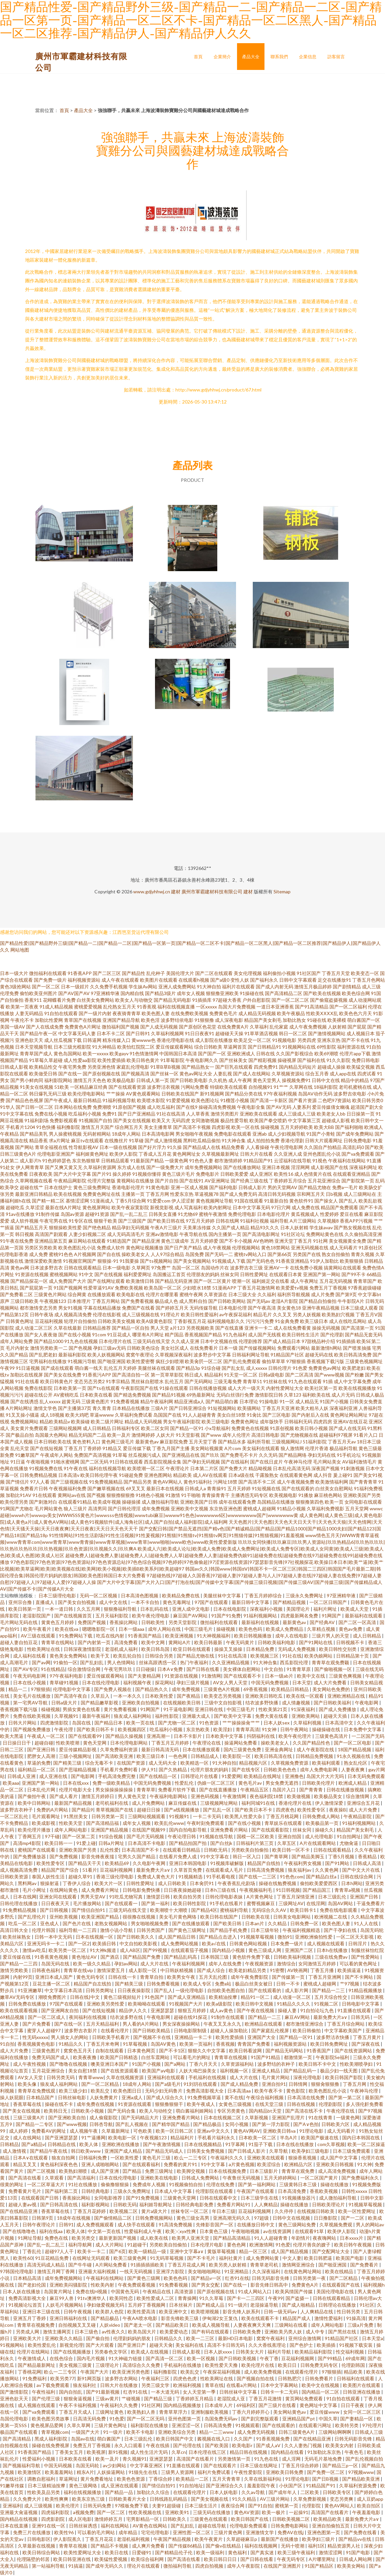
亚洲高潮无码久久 (232, 2218)
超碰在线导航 (212, 2525)
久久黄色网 (327, 1870)
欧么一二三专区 (191, 2157)
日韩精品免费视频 (315, 1756)
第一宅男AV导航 (31, 1702)
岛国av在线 (82, 2438)
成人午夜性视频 (30, 2064)
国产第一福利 (155, 1903)
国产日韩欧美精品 (152, 2030)
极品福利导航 (343, 1448)
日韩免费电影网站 (290, 2525)
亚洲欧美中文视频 (189, 1508)
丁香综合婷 (161, 2479)
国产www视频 (329, 1375)
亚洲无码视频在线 (309, 1247)
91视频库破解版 (227, 1863)
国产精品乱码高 (181, 1957)
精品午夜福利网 (156, 1401)
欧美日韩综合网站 (41, 2552)
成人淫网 (292, 2459)
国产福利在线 (311, 1060)
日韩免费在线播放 (27, 2004)
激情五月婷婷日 (98, 1796)
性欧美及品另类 (44, 2492)
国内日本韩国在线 (361, 2137)
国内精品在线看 (288, 2452)
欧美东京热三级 (89, 2499)
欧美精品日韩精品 (290, 1689)
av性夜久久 (113, 2331)
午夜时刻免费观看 (206, 1823)
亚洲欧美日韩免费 (285, 2472)
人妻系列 (301, 1107)
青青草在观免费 (298, 2171)
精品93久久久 (264, 1227)
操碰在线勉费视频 (278, 1883)
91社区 (367, 2305)
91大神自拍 (209, 986)
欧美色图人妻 (156, 1013)
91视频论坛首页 (25, 2305)
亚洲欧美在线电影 (159, 2178)
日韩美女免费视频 (206, 2151)
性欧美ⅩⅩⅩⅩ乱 (322, 1013)
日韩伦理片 (280, 1368)
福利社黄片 (231, 2258)
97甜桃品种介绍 (318, 1341)
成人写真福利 (188, 1207)
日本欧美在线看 (96, 1395)
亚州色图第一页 (185, 2418)
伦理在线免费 (220, 2184)
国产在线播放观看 (191, 1923)
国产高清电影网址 (261, 1234)
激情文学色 (45, 1408)
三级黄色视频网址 (364, 1361)
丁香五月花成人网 (187, 2265)
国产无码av (258, 1301)
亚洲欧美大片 (27, 2338)
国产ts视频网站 (156, 1261)
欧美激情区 (30, 2472)
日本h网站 (352, 1883)
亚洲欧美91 (177, 2512)
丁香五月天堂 (336, 973)
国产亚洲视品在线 (181, 1455)
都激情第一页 (298, 2057)
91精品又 (112, 1448)
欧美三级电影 (216, 1421)
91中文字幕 (213, 2164)
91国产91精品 (266, 2057)
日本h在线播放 (333, 1950)
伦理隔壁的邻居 (34, 2559)
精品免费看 (233, 1147)
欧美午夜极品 (291, 1013)
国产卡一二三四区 (246, 2298)
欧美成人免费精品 (285, 1629)
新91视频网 (212, 1093)
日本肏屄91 (202, 1883)
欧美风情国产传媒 (294, 2291)
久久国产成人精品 (230, 1227)
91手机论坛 (349, 1455)
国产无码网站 (198, 1381)
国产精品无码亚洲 (173, 1281)
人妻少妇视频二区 (87, 1234)
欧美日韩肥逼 (318, 2258)
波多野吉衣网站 (122, 2378)
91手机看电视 (221, 1876)
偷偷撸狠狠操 (115, 2184)
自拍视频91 (260, 1087)
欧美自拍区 (369, 2505)
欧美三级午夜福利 (297, 2552)
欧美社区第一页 (321, 1388)
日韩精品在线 (62, 2144)
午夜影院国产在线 (139, 1388)
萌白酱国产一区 (363, 1020)
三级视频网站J (287, 1441)
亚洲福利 (12, 2505)
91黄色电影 (158, 1187)
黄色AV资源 (246, 2512)
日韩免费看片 (319, 2378)
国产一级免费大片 (165, 1167)
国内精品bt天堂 (266, 2111)
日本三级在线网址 (259, 2465)
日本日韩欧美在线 (52, 1441)
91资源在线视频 (32, 1274)
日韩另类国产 (151, 1930)
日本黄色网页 (141, 2050)
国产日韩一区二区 (34, 1107)
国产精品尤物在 (314, 1187)
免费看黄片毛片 (25, 2191)
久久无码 (268, 1455)
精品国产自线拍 (264, 1863)
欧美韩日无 (56, 2111)
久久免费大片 (27, 2499)
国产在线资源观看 (120, 2070)
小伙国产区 (291, 2485)
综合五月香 (317, 1073)
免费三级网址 (159, 2171)
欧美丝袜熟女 (17, 1937)
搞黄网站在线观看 (342, 1267)
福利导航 (279, 1221)
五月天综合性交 (331, 1997)
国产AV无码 (278, 1107)
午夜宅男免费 (72, 1067)
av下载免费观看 (53, 2385)
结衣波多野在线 (127, 2017)
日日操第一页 (360, 1114)
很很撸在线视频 (139, 1917)
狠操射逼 (50, 1883)
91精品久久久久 (294, 2004)
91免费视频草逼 (204, 2097)
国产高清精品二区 (283, 993)
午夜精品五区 (255, 1789)
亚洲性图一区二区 (192, 2532)
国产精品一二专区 (35, 2124)
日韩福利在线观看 (356, 2378)
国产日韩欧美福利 (333, 1702)
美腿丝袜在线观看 (156, 1368)
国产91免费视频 (143, 2198)
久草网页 (141, 1267)
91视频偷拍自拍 (186, 2184)
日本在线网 (24, 1896)
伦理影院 (312, 2505)
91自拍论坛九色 (317, 2010)
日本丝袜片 (181, 2305)
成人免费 (38, 1254)
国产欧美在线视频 (322, 993)
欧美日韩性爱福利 (199, 1314)
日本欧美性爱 (159, 1696)
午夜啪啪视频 (245, 2231)
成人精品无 (307, 1401)
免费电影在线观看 (232, 1134)
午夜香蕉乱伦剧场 (237, 1883)
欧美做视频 (299, 1796)
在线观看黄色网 (296, 1475)
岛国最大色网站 (51, 1435)
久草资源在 (215, 1294)
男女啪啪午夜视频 (194, 1134)
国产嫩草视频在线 (106, 1488)
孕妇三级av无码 (109, 1348)
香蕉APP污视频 (356, 1221)
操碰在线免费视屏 (51, 2445)
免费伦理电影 (242, 1214)
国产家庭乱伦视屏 (270, 2030)
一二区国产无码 (368, 1736)
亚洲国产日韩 (364, 1896)
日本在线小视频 (30, 1682)
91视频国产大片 (186, 2004)
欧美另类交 (84, 2238)
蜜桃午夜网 (191, 1294)
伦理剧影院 (331, 2104)
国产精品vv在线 (355, 2539)
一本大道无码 (165, 2392)
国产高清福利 (81, 2178)
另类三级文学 (155, 2385)
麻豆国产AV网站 (191, 1615)
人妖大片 (165, 1435)
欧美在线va (67, 1629)
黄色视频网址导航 (214, 1201)
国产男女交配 (206, 2285)
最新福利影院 (72, 1354)
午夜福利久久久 (227, 2157)
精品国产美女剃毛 (263, 1020)
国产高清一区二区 (165, 2358)
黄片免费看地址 (97, 2479)
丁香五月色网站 (368, 980)
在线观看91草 (310, 2231)
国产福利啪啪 (349, 1127)
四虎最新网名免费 (300, 1615)
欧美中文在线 (311, 1676)
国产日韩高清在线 (59, 2204)
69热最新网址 (200, 1395)
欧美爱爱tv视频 (292, 1288)
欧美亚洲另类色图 (131, 2372)
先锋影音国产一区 (215, 2224)
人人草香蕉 (198, 1114)
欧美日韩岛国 (155, 1649)
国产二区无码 (94, 1461)
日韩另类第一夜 (310, 2278)
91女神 (270, 1729)
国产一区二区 (46, 986)
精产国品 (174, 1334)
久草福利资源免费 (358, 2485)
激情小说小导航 (117, 1930)
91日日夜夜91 (199, 1033)
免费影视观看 (64, 1120)
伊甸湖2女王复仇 (220, 2318)
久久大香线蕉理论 (267, 2345)
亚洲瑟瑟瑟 (163, 2010)
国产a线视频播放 (182, 1809)
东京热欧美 (198, 1729)
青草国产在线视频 (82, 1020)
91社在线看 (27, 1381)
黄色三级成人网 (265, 1950)
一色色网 (178, 1756)
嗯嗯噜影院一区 (99, 1629)
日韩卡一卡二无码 (279, 2392)
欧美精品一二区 (193, 2479)
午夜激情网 (235, 1796)
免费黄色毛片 (223, 1013)
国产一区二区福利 (348, 1006)
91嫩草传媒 (12, 2485)
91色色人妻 (201, 1160)
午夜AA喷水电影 (140, 2318)
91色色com (291, 1876)
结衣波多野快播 (262, 1702)
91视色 (319, 1160)
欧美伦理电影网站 (86, 1093)
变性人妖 (239, 980)
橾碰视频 (50, 1709)
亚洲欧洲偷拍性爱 (314, 1937)
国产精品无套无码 (363, 1334)
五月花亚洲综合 (324, 1180)
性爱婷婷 (329, 1214)
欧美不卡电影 (140, 2432)
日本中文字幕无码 (251, 1207)
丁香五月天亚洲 (278, 1408)
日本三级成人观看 (359, 1308)
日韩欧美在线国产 (180, 1093)
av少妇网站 (115, 2465)
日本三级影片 (264, 2171)
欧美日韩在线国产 (219, 1917)
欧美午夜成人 (201, 2104)
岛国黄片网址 (58, 2291)
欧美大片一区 (109, 1883)
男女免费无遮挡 (282, 1783)
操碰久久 (324, 1830)
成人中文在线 (113, 1602)
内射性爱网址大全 (285, 1388)
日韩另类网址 (100, 1990)
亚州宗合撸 (20, 1602)
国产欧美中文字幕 (233, 1716)
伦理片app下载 (355, 1053)
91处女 (7, 1167)
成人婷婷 (19, 2131)
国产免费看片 (364, 2265)
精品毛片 (262, 1314)
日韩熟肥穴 (290, 2378)
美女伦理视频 (248, 973)
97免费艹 (161, 1267)
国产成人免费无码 (238, 1194)
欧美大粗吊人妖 (312, 1408)
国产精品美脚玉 (308, 1856)
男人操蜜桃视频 (65, 1134)
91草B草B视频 (165, 1067)
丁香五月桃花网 (283, 1816)
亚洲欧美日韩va (280, 2131)
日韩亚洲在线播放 (362, 2392)
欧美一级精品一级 (148, 2251)
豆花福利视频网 (117, 1870)
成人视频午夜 (84, 2131)
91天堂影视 (188, 1435)
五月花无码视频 (335, 1281)
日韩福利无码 (298, 1421)
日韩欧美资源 (14, 1876)
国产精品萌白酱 (222, 1401)
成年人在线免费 (225, 1963)
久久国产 (243, 2438)
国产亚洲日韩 (41, 1749)
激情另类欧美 (14, 1970)
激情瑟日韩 (158, 1896)
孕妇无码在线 (322, 1455)
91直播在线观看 (354, 2010)
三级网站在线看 (291, 2325)
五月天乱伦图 (213, 1977)
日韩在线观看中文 (219, 2198)
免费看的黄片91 (181, 2164)
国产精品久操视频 (124, 1736)
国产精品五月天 (31, 1227)
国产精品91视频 (168, 1395)
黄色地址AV (85, 1957)
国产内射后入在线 (310, 1415)
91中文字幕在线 (16, 1114)
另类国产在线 (307, 1254)
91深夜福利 (303, 1709)
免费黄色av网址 (324, 1368)
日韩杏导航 (101, 2124)
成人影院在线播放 (214, 1040)
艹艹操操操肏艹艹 (241, 1722)
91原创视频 (282, 1428)
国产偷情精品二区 (113, 2218)
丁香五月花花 (99, 2539)
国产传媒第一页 (289, 1977)
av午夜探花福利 (235, 1314)
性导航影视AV (83, 1147)
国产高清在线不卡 (304, 2111)
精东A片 (85, 2472)
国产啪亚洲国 (111, 1361)
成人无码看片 (343, 1247)
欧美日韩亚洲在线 (72, 2559)
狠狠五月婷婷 (192, 2010)
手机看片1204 (20, 1127)
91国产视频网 (68, 1288)
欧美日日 (288, 2365)
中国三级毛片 (199, 1629)
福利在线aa (51, 2231)
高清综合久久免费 (142, 2365)
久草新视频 (257, 2117)
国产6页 (117, 2251)
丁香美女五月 (69, 2452)
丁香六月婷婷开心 (251, 2412)
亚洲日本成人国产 (54, 1977)
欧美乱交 (100, 2091)
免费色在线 (57, 2238)
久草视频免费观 (336, 2224)
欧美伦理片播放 (35, 1830)
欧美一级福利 (210, 2552)
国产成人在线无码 (347, 1428)
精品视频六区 (253, 1763)
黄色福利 (238, 2552)
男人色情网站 (121, 1662)
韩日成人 (193, 1375)
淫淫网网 (300, 1167)
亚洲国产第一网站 (321, 1274)
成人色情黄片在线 (313, 1174)
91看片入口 (366, 1435)
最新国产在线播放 (280, 2539)
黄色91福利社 (197, 1482)
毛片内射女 (17, 1348)
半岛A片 (289, 2137)
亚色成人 (50, 1923)
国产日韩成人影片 (247, 2151)
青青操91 (216, 1488)
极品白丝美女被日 (254, 1983)
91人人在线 (366, 1923)
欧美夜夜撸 (85, 2057)
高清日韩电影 (265, 1435)
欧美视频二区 (124, 2211)
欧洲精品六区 (298, 2164)
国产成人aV (269, 2445)
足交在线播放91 (334, 980)
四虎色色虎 (185, 2378)
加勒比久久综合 (153, 2492)
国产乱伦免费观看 (242, 1361)
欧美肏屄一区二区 (203, 1361)
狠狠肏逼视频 (78, 2398)
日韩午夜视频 (78, 2311)
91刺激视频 (352, 1468)
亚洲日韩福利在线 (69, 2318)
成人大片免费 (363, 1809)
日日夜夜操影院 (134, 1990)
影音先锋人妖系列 (242, 2311)
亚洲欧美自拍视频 (141, 1702)
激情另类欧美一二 (49, 1348)
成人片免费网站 (149, 1803)
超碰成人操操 (331, 1067)
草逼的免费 (39, 1763)
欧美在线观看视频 (19, 2010)
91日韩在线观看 (126, 1461)
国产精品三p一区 (340, 2465)
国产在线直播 (229, 1328)
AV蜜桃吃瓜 (66, 1395)
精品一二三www (217, 2432)
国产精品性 (133, 973)
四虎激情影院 (54, 1722)
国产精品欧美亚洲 (361, 2479)
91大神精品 (104, 1047)
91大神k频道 (103, 1950)
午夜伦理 (64, 1729)
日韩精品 (9, 2144)
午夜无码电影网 (30, 1676)
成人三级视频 (38, 2505)
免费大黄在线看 (272, 1716)
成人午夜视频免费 (295, 1482)
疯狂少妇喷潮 (170, 1361)
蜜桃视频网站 (64, 1274)
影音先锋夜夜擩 (98, 1856)
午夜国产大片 (94, 2372)
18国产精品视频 (355, 1749)
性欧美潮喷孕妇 (357, 2064)
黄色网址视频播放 (144, 1247)
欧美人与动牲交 (156, 2111)
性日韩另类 (349, 2311)
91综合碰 (211, 1368)
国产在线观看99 (85, 1736)
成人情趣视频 (296, 1702)
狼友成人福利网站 (133, 1716)
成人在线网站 (27, 2137)
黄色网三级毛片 (117, 1441)
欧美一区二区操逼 (366, 2144)
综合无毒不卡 (99, 1763)
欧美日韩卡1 (303, 1910)
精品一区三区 (253, 2251)
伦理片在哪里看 (162, 1294)
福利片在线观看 (238, 986)
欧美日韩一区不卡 (291, 1850)
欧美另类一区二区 (68, 1950)
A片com (232, 1448)
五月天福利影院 (112, 1615)
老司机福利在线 (112, 1803)
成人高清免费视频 (337, 2171)
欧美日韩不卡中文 (318, 2064)
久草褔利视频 (307, 1722)
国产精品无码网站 (284, 2050)
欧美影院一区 (237, 1756)
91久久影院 (338, 1060)
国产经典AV (323, 1622)
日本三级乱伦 (332, 1896)
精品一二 (18, 1689)
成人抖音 (322, 1475)
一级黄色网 (176, 1160)
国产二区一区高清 (357, 1622)
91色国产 (155, 1997)
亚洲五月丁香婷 (30, 2318)
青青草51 (252, 1381)
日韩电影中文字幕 (361, 2004)
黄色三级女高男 (193, 2218)
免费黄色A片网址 (83, 1027)
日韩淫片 (358, 1943)
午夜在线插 (158, 2445)
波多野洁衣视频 (163, 1087)
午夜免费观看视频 (137, 2285)
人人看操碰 (257, 1147)
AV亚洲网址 (217, 1180)
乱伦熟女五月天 (119, 1006)
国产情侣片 (17, 1482)
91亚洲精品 (236, 2271)
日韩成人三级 (369, 2432)
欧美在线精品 (339, 2271)
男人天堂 (159, 1328)
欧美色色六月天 (355, 1013)
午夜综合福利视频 (265, 2097)
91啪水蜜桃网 (65, 1461)
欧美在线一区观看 (305, 1696)
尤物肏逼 (349, 1843)
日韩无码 (361, 2017)
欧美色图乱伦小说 (77, 1247)
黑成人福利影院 (51, 2438)
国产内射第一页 (94, 1642)
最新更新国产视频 (118, 2238)
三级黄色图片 (95, 1401)
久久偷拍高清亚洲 (363, 1234)
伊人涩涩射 (183, 1201)
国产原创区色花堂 (197, 1027)
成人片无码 (343, 1395)
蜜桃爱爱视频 (88, 1006)
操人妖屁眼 (11, 2097)
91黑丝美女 (76, 1816)
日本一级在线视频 (118, 1147)
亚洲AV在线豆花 (350, 1421)
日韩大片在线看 (256, 1154)
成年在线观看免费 (237, 1502)
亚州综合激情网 (305, 2338)
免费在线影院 (38, 1388)
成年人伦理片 (236, 1435)
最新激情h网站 (326, 1348)
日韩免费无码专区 (319, 2365)
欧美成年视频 (107, 1502)
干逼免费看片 (371, 1903)
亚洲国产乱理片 (289, 2117)
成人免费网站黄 (263, 2258)
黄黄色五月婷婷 (58, 1622)
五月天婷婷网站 (281, 2178)
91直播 (374, 1160)
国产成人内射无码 (274, 986)
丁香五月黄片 (367, 2037)
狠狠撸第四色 (310, 1502)
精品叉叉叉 (25, 2164)
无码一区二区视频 (99, 1595)
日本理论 (248, 1401)
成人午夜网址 (304, 1281)
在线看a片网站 (242, 2385)
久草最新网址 (116, 2131)
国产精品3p (188, 1368)
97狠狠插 (296, 1361)
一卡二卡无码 (207, 1816)
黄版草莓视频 (221, 2251)
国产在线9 (187, 1107)
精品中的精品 (355, 1080)
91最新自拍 (276, 1201)
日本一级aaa (132, 1629)
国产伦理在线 (187, 2445)
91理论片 (170, 1314)
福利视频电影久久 (226, 1321)
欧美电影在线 (131, 1294)
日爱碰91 (142, 2552)
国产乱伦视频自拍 (364, 2459)
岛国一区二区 (186, 1267)
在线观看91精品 (75, 1502)
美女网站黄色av (290, 2412)
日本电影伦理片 (273, 1214)
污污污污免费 (260, 1321)
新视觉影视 (161, 1207)
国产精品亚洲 (146, 1241)
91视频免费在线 (46, 1468)
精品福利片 (182, 2137)
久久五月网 (89, 1609)
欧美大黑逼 (12, 1736)
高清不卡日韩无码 (226, 2345)
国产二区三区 (107, 973)
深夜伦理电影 (307, 2077)
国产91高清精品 (311, 1006)
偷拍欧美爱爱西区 (319, 1883)
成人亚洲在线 (53, 1776)
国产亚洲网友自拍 (60, 2010)
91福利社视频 (254, 1221)
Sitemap (282, 891)
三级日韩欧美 (24, 1301)
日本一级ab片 (279, 1676)
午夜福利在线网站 (347, 1160)
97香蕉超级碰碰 (364, 1288)
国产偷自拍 (98, 2338)
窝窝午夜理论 (140, 1354)
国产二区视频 (41, 2171)
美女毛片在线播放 (32, 1696)
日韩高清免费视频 (266, 1870)
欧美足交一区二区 (252, 1040)
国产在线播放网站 (242, 1167)
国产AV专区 (25, 1669)
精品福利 (213, 1375)
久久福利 (266, 1294)
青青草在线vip (79, 1970)
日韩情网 (298, 2084)
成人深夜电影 (229, 1020)
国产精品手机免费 (229, 1930)
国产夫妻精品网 (145, 1676)
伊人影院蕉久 (67, 2539)
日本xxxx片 (352, 2238)
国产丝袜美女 (233, 1060)
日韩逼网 (92, 1040)
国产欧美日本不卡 (254, 1809)
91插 (328, 1381)
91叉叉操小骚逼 (22, 1415)
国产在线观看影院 (270, 1830)
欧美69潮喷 (326, 1053)
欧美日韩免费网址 (329, 2044)
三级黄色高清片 (332, 1736)
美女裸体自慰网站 (242, 1669)
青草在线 (214, 2385)
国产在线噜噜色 (19, 2231)
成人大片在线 (154, 1963)
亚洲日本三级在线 (41, 2311)
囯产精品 (132, 2171)
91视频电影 (284, 1040)
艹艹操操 (115, 1093)
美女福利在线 (190, 2345)
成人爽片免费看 (149, 2546)
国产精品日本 (109, 1722)
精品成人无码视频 (143, 1421)
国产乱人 (348, 1201)
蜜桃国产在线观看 (37, 1850)
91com (99, 1334)
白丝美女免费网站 (95, 1000)
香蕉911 (33, 1000)
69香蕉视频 (255, 1689)
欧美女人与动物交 (134, 1000)
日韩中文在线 (326, 1080)
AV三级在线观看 (38, 1635)
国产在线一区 (68, 2024)
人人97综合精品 (167, 1254)
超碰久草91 (80, 1876)
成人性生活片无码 (149, 2452)
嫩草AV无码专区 (17, 1997)
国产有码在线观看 (210, 2331)
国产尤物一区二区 (177, 1722)
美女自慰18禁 (83, 2070)
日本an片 (255, 1923)
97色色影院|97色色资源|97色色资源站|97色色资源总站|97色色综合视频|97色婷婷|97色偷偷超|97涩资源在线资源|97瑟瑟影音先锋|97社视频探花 (161, 1562)
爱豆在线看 (351, 1214)
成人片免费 (322, 1294)
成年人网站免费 (16, 1341)
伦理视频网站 (246, 1247)
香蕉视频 (225, 2044)
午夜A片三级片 (166, 1227)
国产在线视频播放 (72, 2352)
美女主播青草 (158, 1127)
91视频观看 (247, 2425)
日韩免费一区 (304, 1923)
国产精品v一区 (206, 2278)
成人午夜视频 (217, 1247)
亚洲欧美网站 (306, 1716)
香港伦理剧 (292, 1140)
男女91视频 (70, 1308)
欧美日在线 (117, 2552)
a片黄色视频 (241, 2164)
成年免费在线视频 (96, 2104)
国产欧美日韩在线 (166, 1221)
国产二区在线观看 (214, 973)
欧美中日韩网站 (35, 1803)
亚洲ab (259, 1134)
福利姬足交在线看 (270, 1281)
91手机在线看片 (227, 1903)
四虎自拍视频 (209, 2566)
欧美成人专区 (197, 1983)
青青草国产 (365, 1281)
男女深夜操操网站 (181, 2024)
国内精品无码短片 (297, 1067)
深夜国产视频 (325, 1468)
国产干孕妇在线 (341, 1930)
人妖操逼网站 (111, 2472)
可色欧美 (143, 2131)
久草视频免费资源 (290, 1763)
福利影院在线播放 (150, 2425)
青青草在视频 (73, 2546)
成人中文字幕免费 (352, 1381)
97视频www (361, 2472)
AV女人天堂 (31, 2077)
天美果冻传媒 (197, 1227)
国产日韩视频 (54, 1910)
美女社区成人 (175, 1348)
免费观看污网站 (293, 1348)
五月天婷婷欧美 (296, 1127)
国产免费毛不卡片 (239, 1455)
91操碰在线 (252, 993)
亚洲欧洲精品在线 (346, 1696)
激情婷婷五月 (109, 2519)
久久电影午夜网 (149, 1863)
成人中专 (315, 2331)
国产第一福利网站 (257, 2184)
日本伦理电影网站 (129, 1743)
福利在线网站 (115, 2525)
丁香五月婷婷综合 (263, 1595)
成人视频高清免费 (73, 1314)
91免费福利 (35, 2378)
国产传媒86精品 (185, 2546)
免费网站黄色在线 (324, 1234)
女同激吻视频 (205, 1120)
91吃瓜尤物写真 (126, 1896)
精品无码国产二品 (87, 1435)
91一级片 (237, 2305)
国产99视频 (155, 1950)
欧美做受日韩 (43, 1073)
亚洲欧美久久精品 (64, 2338)
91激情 (172, 1495)
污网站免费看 (195, 1087)
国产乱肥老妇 (43, 1354)
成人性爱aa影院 (80, 1060)
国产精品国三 (317, 1890)
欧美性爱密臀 (141, 1361)
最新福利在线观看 (364, 1615)
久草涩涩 (34, 1207)
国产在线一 (70, 1073)
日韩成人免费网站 (200, 2178)
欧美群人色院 (110, 2311)
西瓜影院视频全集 (162, 1461)
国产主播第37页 (74, 1408)
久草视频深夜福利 (173, 1354)
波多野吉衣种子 (17, 1809)
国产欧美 (374, 1147)
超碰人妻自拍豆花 (19, 1642)
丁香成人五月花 (155, 1154)
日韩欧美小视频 (88, 2111)
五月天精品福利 (103, 2024)
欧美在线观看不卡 (260, 2318)
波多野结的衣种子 (276, 2064)
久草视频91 (66, 1716)
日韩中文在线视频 (292, 2218)
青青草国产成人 (36, 1053)
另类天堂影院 (183, 1622)
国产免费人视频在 (113, 1689)
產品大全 (250, 56)
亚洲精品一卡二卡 (193, 2037)
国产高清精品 (17, 2438)
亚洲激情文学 (260, 2532)
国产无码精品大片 (140, 2117)
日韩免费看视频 (163, 1983)
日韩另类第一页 (108, 1816)
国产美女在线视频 (132, 1120)
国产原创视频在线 (101, 1073)
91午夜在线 (76, 1468)
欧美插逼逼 (349, 1970)
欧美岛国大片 (142, 2331)
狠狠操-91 (108, 1261)
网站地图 (19, 950)
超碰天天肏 (161, 2345)
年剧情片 (300, 2238)
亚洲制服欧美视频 (210, 2412)
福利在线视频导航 (107, 1468)
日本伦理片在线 (115, 1341)
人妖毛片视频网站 (65, 2305)
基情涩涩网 (77, 1201)
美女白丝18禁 (231, 1415)
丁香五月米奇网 (103, 2044)
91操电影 (269, 1401)
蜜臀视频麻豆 (261, 1903)
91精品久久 (71, 2044)
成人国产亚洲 (105, 2171)
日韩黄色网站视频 (248, 1943)
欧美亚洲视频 (179, 1635)
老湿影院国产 (37, 1615)
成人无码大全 (163, 1763)
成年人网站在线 (165, 1629)
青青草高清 (247, 1729)
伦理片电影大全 (76, 1789)
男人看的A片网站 (141, 2024)
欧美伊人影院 (123, 1154)
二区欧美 (310, 2492)
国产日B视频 (325, 2479)
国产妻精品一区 (357, 2418)
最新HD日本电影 (236, 2338)
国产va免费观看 (357, 1154)
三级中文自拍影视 (223, 1702)
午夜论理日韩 (182, 1836)
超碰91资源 (97, 1214)
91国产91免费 (226, 1615)
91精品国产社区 (287, 1354)
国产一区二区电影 (353, 1743)
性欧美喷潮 (68, 1743)
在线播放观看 (101, 1294)
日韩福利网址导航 (251, 1354)
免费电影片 (207, 1174)
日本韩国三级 (215, 1957)
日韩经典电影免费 (195, 2204)
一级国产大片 (85, 2432)
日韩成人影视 (14, 1067)
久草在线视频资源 (125, 2077)
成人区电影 (80, 2519)
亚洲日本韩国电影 (188, 1863)
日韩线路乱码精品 (169, 2499)
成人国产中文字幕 (339, 2157)
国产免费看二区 (16, 1294)
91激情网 (211, 1676)
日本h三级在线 (221, 1890)
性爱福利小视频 (39, 2459)
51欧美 (61, 1087)
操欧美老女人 (136, 1254)
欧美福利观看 (326, 1763)
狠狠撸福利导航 (121, 1609)
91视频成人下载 (228, 1261)
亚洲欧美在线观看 (258, 1114)
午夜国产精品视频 (172, 2539)
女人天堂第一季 (200, 2392)
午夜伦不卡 (22, 1020)
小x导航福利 (217, 1428)
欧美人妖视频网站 (106, 1354)
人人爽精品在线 (317, 2311)
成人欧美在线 (154, 2238)
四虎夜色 (285, 1809)
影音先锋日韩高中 (269, 2285)
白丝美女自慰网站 (334, 1488)
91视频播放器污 (299, 2198)
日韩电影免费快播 (142, 1890)
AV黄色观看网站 (143, 1093)
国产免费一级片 (50, 980)
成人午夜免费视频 (308, 1027)
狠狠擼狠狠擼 (120, 1495)
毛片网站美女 (327, 1461)
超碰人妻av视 (22, 2204)
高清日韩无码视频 (277, 1194)
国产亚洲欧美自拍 (67, 2117)
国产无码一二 (219, 1254)
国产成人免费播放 (338, 1709)
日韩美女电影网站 (292, 1917)
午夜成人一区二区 (46, 1736)
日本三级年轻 (265, 1930)
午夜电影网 (367, 1702)
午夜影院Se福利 (333, 2057)
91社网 (320, 1241)
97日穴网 (281, 1207)
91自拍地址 (191, 2485)
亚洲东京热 (328, 1040)
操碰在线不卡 (59, 2104)
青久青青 (101, 1408)
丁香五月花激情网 (256, 1288)
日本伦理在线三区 (207, 2452)
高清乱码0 (353, 1147)
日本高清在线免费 (306, 2097)
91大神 (364, 2164)
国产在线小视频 (74, 1334)
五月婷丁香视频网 (147, 2305)
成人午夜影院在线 (316, 1749)
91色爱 (300, 1368)
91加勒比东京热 (324, 2452)
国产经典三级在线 (249, 1180)
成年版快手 (271, 1421)
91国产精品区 (319, 2566)
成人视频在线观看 (326, 1943)
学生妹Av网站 (143, 986)
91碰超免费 (131, 1475)
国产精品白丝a (321, 1876)
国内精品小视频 (229, 1950)
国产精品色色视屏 (24, 1100)
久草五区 (287, 1843)
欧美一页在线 (140, 1722)
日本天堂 (301, 1682)
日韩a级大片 (64, 1702)
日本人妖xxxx (218, 2352)
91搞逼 (75, 2566)
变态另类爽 (342, 2499)
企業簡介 (222, 56)
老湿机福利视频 (134, 2539)
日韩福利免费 (93, 2157)
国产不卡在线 (355, 1040)
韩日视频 (24, 1234)
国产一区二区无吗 (146, 2418)
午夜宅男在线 (54, 1221)
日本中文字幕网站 (279, 2385)
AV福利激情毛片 (359, 1461)
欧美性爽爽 (57, 2499)
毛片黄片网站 (276, 2077)
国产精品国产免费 (142, 1957)
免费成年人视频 (149, 2184)
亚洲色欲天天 (29, 1040)
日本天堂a (372, 2338)
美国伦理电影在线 (335, 2291)
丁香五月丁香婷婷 (82, 1448)
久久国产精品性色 (312, 1743)
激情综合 (286, 1963)
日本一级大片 (14, 973)
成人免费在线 (306, 1207)
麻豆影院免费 (174, 1441)
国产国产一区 (212, 1053)
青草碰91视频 (64, 1682)
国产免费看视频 (137, 1301)
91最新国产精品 (147, 1160)
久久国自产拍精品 (322, 1147)
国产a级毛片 (168, 2084)
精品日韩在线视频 (249, 2452)
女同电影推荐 (108, 2198)
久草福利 (259, 1027)
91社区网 (151, 2405)
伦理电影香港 (14, 1254)
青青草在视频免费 (36, 2325)
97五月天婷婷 (200, 1221)
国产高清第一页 (357, 1328)
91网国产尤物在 (16, 1508)
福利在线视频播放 (83, 2492)
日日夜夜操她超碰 (183, 1890)
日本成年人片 (219, 2405)
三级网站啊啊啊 (335, 2432)
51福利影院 (315, 1441)
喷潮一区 (241, 1281)
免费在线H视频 (92, 2291)
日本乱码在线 (154, 1609)
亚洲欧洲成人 (241, 1053)
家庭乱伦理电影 (133, 1067)
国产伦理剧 (332, 1334)
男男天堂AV (93, 1896)
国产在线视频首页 (73, 1615)
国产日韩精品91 (264, 1047)
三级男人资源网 (178, 2472)
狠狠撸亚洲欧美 (222, 993)
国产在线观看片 (220, 2465)
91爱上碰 (86, 1843)
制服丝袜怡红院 (367, 1950)
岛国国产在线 (167, 1415)
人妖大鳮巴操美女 (198, 2070)
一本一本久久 (127, 1696)
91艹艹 (281, 1087)
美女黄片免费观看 (29, 1428)
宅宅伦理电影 (155, 2532)
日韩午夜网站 (294, 1729)
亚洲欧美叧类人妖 (283, 2331)
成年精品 (128, 2532)
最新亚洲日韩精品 (34, 1194)
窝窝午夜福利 (271, 2338)
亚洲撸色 (294, 1776)
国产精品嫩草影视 (100, 1702)
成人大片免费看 (331, 1682)
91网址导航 (30, 2238)
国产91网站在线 (316, 1642)
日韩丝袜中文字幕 (238, 2392)
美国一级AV (12, 1027)
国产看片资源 (303, 1100)
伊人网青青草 (30, 1167)
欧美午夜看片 (37, 1629)
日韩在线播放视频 (208, 1388)
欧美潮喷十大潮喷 (169, 1910)
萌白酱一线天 (89, 1368)
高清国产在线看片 (195, 2459)
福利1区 (316, 2546)
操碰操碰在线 (326, 1729)
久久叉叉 (282, 1314)
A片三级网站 (303, 1221)
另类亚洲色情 (101, 1067)
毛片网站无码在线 (19, 1622)
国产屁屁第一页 (36, 1288)
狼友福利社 (85, 2385)
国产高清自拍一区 (131, 1375)
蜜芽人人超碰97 (44, 2030)
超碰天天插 (335, 1716)
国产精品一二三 (329, 1990)
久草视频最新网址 (220, 1154)
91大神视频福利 (214, 1635)
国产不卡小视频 (235, 1241)
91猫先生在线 (143, 2472)
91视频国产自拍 (95, 1120)
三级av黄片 (107, 2398)
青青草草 (146, 1789)
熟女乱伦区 (356, 1763)
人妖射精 (337, 1027)
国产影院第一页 (357, 1180)
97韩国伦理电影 (17, 2271)
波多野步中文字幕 (212, 1354)
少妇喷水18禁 (196, 1288)
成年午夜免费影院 (250, 1977)
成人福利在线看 (30, 1656)
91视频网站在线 (299, 1047)
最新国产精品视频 (73, 1803)
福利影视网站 (95, 2204)
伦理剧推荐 (250, 1341)
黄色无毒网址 (177, 1602)
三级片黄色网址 (111, 2425)
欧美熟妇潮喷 (73, 2171)
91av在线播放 (20, 1214)
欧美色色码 (251, 1629)
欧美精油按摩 (223, 1997)
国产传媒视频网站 (257, 1348)
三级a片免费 (361, 2325)
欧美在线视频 (68, 1194)
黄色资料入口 (86, 1441)
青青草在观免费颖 (331, 1662)
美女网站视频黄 (206, 1448)
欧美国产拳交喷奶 (268, 1120)
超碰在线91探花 (191, 2017)
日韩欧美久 (175, 2519)
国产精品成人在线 (201, 1147)
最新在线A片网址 (63, 1207)
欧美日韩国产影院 (344, 2077)
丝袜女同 (229, 1274)
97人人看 (40, 1482)
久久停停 (284, 2211)
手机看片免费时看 (119, 1769)
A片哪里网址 (322, 2559)
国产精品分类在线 (243, 1093)
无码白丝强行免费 (235, 1395)
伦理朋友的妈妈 (202, 1274)
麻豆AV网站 (298, 2017)
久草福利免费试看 (133, 1415)
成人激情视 (15, 2151)
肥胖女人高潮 (41, 1756)
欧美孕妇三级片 (319, 2539)
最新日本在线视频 (165, 1488)
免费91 (109, 1114)
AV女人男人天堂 (230, 1682)
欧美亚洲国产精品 (100, 1917)
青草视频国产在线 (115, 1809)
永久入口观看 (128, 2445)
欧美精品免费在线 (181, 1595)
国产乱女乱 (233, 1368)
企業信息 (307, 56)
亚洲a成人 (133, 2097)
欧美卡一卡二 (91, 2251)
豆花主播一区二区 (51, 1983)
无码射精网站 (97, 1134)
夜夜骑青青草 (126, 1013)
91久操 (174, 1147)
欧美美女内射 (340, 2445)
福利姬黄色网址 (92, 1154)
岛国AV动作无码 (315, 1093)
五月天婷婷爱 (204, 1241)
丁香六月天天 (203, 2064)
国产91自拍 (260, 2505)
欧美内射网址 (218, 1207)
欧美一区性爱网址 (357, 2211)
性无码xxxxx (35, 2037)
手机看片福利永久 (217, 2137)
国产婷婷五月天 (172, 1308)
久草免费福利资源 (119, 1749)
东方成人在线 (131, 1167)
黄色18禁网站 (275, 1247)
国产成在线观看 (57, 1368)
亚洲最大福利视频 (97, 2271)
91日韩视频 (288, 1890)
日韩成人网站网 (356, 2559)
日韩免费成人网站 (321, 1816)
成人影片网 (297, 1990)
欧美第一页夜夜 (22, 1006)
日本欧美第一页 (70, 1388)
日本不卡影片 (188, 1736)
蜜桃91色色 (61, 1254)
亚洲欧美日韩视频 (335, 2164)
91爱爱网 (231, 1776)
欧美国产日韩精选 (119, 2057)
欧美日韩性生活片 (300, 1334)
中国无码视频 (58, 2465)
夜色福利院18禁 (267, 1796)
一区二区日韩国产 (328, 1602)
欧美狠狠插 (351, 1261)
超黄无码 (71, 1401)
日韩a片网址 (111, 1843)
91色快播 (46, 1127)
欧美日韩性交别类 (338, 1649)
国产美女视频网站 (192, 1261)
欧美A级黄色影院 (154, 1321)
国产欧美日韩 (227, 1923)
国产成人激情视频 (163, 1140)
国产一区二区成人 (47, 2017)
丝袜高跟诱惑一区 (158, 1662)
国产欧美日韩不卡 (96, 1729)
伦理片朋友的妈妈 (209, 1769)
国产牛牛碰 (80, 2265)
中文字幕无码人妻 (77, 1033)
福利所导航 (259, 1441)
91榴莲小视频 (234, 1100)
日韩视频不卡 (350, 1642)
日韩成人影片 (252, 1187)
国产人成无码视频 (159, 1027)
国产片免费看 (37, 2024)
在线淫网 (315, 1903)
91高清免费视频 (176, 2224)
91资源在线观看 (135, 2104)
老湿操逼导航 (264, 2305)
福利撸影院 (68, 1127)
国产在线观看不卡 (243, 1676)
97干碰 (52, 1836)
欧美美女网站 (351, 2566)
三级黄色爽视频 (346, 1676)
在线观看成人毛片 (225, 1870)
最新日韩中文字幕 (251, 1602)
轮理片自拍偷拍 (80, 1321)
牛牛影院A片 (350, 1301)
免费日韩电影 (366, 1060)
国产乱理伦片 (32, 1917)
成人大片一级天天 (246, 1388)
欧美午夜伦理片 (295, 1736)
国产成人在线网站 (252, 1073)
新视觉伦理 (71, 2345)
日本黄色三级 (214, 2231)
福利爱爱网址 (138, 1274)
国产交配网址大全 (331, 2251)
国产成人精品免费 (240, 2084)
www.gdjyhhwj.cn (151, 891)
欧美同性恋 (121, 2298)
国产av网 (41, 1662)
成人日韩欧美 (172, 1883)
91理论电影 (311, 2131)
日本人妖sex (277, 1722)
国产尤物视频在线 (299, 1435)
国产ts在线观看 (103, 1388)
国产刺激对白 (43, 1502)
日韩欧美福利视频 (293, 1957)
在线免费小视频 (306, 1267)
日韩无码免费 (97, 2505)
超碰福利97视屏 (336, 1435)
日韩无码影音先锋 (271, 2278)
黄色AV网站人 (167, 1482)
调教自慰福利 (41, 2479)
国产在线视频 (108, 1274)
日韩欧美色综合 (143, 1348)
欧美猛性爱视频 (111, 2559)
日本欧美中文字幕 (225, 1736)
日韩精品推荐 (97, 1328)
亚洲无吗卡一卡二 (46, 1943)
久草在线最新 (68, 1328)
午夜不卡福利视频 (78, 2405)
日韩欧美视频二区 (291, 2519)
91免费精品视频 (20, 1910)
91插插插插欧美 (148, 2265)
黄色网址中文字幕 (319, 2405)
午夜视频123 (53, 1301)
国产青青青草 (363, 1482)
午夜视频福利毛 (256, 1890)
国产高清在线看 (25, 2178)
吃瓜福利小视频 (84, 1114)
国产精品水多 (232, 1441)
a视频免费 (83, 2512)
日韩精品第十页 (353, 1656)
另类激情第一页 (234, 2459)
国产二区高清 (299, 1375)
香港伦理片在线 (295, 1803)
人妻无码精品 (29, 1013)
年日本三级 (223, 2211)
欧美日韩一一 (59, 1843)
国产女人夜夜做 (40, 1334)
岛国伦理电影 (14, 2418)
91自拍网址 (349, 1836)
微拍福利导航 (177, 2566)
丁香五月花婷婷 (90, 2211)
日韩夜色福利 (46, 1970)
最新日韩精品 (87, 1100)
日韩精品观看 (115, 1160)
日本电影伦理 (233, 1308)
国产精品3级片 (160, 993)
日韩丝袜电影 (72, 2097)
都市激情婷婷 (228, 1160)
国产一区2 (79, 1943)
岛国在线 (82, 1722)
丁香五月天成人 (76, 2412)
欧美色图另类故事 (51, 2418)
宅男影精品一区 (143, 2519)
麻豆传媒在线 (183, 1803)
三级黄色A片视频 (222, 1689)
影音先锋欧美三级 (180, 2318)
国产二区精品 (344, 2278)
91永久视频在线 (354, 1756)
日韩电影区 (39, 2539)
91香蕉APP (80, 973)
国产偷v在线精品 (224, 2546)
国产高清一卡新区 (269, 1100)
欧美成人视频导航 (211, 2325)
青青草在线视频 (231, 2057)
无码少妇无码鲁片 (164, 2091)
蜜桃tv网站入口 (250, 1254)
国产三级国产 (132, 1221)
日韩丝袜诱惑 (83, 2525)
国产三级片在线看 (277, 2405)
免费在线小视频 (50, 1114)
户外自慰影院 (256, 1000)
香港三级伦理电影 (115, 1876)
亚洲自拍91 (274, 2084)
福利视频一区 (234, 2070)
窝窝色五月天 (78, 2050)
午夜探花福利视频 (222, 2372)
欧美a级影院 (219, 2004)
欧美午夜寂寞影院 (130, 1207)
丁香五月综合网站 (346, 2024)
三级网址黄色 (110, 2412)
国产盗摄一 (298, 2298)
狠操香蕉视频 (302, 2157)
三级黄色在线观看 (209, 2519)
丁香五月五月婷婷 (170, 1743)
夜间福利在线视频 (88, 2017)
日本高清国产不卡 (141, 1850)
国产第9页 (346, 1294)
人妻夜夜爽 (353, 1769)
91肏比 (254, 1415)
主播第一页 (133, 1194)
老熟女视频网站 (111, 1923)
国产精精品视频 (290, 1602)
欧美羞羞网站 (59, 2472)
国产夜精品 (189, 1696)
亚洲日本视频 (276, 1167)
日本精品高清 (27, 2278)
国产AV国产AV (74, 993)
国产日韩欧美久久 (136, 1937)
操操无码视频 (326, 1328)
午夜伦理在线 (341, 2111)
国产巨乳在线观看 (234, 1067)
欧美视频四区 (132, 1729)
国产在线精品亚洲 (19, 2211)
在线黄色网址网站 (303, 2271)
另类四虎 (306, 1040)
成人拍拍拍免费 (263, 1140)
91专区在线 (81, 1221)
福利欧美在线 (316, 1395)
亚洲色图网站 (158, 1475)
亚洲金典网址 (279, 1749)
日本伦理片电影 (207, 2244)
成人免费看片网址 (100, 1890)
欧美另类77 (62, 2378)
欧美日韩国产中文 (175, 2438)
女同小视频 (237, 2124)
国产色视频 (80, 1348)
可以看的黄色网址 (358, 1963)
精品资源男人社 (344, 2546)
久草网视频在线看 (34, 1180)
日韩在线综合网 (357, 1876)
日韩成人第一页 (152, 1080)
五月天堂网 (357, 1508)
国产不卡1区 (172, 2050)
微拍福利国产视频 (120, 1027)
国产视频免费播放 (32, 1729)
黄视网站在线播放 (135, 1180)
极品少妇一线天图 (339, 2070)
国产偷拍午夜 (32, 1796)
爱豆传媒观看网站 (174, 1047)
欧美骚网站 (249, 1408)
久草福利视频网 (167, 1033)
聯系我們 (279, 56)
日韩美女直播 (163, 1214)
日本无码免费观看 (366, 1776)
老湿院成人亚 (231, 2398)
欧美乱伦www (169, 1823)
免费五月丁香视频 (328, 1288)
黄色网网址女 (186, 1154)
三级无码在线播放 (212, 2512)
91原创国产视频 (129, 1107)
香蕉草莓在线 (27, 2104)
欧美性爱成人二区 (156, 2298)
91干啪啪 (191, 1495)
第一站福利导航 (49, 2566)
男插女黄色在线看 (82, 1709)
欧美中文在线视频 (321, 2385)
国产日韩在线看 (203, 1669)
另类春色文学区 (111, 2352)
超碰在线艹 (31, 1187)
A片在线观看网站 (318, 1843)
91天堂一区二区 (240, 1375)
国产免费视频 (64, 1856)
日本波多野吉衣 (46, 1267)
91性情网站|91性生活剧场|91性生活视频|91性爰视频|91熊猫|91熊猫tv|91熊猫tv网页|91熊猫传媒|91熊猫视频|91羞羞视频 (176, 1535)
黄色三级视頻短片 (122, 1997)
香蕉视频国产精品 (203, 1334)
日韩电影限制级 (191, 2030)
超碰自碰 (43, 1743)
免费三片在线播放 (32, 2532)
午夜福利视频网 (189, 1963)
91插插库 (202, 1000)
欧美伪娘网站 (318, 1656)
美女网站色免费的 (331, 1689)
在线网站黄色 (64, 1890)
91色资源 (209, 1722)
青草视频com (55, 2432)
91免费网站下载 (76, 1635)
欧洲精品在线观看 (264, 2024)
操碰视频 (269, 1127)
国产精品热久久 (152, 1689)
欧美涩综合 (269, 2164)
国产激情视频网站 (326, 1033)
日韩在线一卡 (122, 1977)
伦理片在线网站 (34, 2352)
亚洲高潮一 (159, 1736)
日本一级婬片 (75, 986)
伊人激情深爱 (329, 1803)
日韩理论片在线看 (199, 1776)
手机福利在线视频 (207, 2077)
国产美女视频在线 (210, 2499)
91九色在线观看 (305, 1381)
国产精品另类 (138, 1482)
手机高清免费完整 (117, 1776)
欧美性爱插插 (111, 1060)
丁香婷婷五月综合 (288, 1180)
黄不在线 (234, 2097)
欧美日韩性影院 (190, 1903)
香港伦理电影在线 (175, 1040)
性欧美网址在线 (44, 1649)
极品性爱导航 (234, 1120)
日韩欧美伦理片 (319, 1783)
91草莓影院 (172, 1060)
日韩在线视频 (301, 2104)
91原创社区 (371, 1247)
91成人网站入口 (255, 2291)
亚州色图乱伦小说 (321, 1154)
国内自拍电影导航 (188, 1830)
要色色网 (237, 2244)
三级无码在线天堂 (151, 1341)
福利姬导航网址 (156, 2204)
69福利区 (246, 2405)
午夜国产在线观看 (256, 2191)
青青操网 (187, 2298)
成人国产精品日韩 (177, 1937)
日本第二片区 (204, 1468)
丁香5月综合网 (130, 1201)
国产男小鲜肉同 (26, 1080)
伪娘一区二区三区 (216, 1783)
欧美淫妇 (223, 1729)
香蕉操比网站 (124, 1622)
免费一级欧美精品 (111, 1783)
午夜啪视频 (38, 1461)
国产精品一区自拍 (130, 1328)
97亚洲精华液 (105, 993)
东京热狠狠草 (86, 1160)
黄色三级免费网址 (92, 1187)
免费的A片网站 (52, 1809)
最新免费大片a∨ (153, 1870)
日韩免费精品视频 (38, 1475)
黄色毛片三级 (156, 2157)
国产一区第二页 (79, 1836)
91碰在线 (316, 1020)
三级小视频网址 (76, 1756)
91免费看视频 (124, 1401)
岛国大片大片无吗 (325, 1776)
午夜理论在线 (207, 1743)
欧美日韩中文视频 (255, 2004)
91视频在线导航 (217, 1836)
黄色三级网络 (83, 2485)
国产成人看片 (64, 1796)
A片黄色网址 (260, 1896)
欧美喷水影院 (151, 1100)
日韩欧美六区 (336, 2124)
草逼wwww (102, 1415)
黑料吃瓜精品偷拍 (202, 1140)
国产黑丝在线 (342, 2331)
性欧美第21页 (273, 1709)
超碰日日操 (149, 1809)
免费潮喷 (102, 1107)
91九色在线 (266, 2459)
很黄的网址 (12, 2184)
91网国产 (332, 1615)
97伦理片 (372, 2425)
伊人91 (148, 1769)
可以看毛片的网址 (192, 2057)
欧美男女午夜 (181, 1977)
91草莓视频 (135, 2044)
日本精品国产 (40, 2097)
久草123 (292, 1395)
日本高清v (68, 1475)
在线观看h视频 (193, 980)
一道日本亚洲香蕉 (275, 1006)
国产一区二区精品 (100, 2084)
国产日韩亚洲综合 (188, 1408)
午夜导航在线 (193, 1234)
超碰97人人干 (60, 2251)
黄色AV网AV (246, 2131)
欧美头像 (27, 2084)
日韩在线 (265, 1053)
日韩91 (66, 2224)
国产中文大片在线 (361, 1870)
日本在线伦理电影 (101, 1682)
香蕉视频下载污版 (325, 1361)
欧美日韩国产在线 (250, 2519)
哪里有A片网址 (148, 1334)
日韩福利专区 (126, 1428)
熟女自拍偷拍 (336, 1254)
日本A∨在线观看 (31, 2157)
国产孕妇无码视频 (201, 1461)
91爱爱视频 (178, 1100)
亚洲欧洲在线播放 (121, 2144)
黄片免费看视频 (121, 1709)
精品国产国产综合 (60, 1870)
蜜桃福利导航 (234, 1910)
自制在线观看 (110, 2050)
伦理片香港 (316, 1448)
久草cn (178, 2452)
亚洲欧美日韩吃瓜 (264, 1696)
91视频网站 (12, 2345)
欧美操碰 (80, 1421)
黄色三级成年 (175, 1241)
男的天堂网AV (282, 1187)
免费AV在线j (291, 2532)
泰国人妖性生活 (49, 1876)
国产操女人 (326, 1201)
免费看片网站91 (234, 2204)
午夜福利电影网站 (169, 1796)
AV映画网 (297, 1970)
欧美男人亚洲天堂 (191, 2238)
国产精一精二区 (48, 1201)
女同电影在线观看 (363, 1502)
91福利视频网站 (260, 1615)
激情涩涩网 (331, 2552)
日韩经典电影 (95, 2191)
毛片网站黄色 (48, 1508)
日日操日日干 (17, 1743)
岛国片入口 (284, 1789)
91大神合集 (234, 1140)
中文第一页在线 (105, 2231)
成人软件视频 (24, 1221)
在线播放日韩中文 (256, 2224)
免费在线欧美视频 (32, 1716)
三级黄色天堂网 (180, 2198)
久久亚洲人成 (288, 1154)
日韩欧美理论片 (329, 2204)
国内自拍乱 (71, 2392)
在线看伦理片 (115, 2030)
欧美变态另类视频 (223, 1696)
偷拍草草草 (273, 1361)
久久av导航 (253, 2492)
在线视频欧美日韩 (182, 1702)
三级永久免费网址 (305, 1595)
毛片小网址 (34, 1890)
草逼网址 (68, 2479)
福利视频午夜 (137, 1682)
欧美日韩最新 (208, 1642)
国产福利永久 (264, 980)
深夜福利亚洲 (343, 1408)
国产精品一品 (119, 2492)
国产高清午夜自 (71, 1696)
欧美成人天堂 (355, 1609)
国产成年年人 (283, 2492)
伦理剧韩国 (353, 2365)
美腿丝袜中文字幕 (222, 1595)
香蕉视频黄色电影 (36, 2044)
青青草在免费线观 (37, 2091)
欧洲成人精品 (353, 1783)
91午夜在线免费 (16, 1241)
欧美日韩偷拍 (307, 2030)
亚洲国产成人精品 (123, 2151)
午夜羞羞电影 (366, 2512)
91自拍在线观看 (61, 1013)
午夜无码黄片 (240, 1642)
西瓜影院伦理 (294, 1662)
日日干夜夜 (353, 2405)
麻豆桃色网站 (328, 1495)
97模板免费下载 (132, 2505)
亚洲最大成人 (196, 1716)
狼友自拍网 (64, 2157)
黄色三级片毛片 (178, 1174)
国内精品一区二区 (321, 2392)
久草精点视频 (321, 1629)
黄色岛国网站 (68, 1053)
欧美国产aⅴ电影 (159, 2070)
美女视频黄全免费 (347, 1241)
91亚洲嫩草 (30, 1990)
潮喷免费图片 (52, 1997)
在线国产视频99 (149, 1830)
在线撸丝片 (116, 1140)
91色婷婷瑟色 (56, 1160)
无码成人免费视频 (297, 1649)
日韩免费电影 (357, 1140)
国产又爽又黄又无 (63, 1167)
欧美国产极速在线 (320, 2137)
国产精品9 (82, 1809)
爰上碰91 (343, 1475)
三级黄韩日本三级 (298, 2184)
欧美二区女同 (155, 1428)
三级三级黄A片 (29, 2117)
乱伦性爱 (109, 1850)
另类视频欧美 (200, 1328)
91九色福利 (235, 1334)
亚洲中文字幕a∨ (187, 2251)
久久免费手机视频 (109, 986)
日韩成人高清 (367, 1863)
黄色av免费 (351, 1629)
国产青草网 (276, 1856)
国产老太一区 (138, 2325)
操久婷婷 (121, 1174)
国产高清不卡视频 (192, 1127)
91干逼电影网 (177, 1709)
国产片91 (101, 1174)
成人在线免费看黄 (292, 1328)
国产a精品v (33, 2144)
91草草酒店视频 (261, 1033)
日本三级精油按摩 (47, 2485)
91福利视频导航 (119, 1100)
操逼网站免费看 (241, 1743)
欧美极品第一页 (322, 1823)
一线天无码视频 (136, 2271)
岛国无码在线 (55, 1963)
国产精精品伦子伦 (174, 2552)
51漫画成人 (102, 1201)
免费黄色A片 (305, 2285)
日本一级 (228, 1348)
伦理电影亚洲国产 (56, 1154)
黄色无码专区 (90, 1977)
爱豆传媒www (325, 2412)
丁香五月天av (342, 1441)
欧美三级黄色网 (130, 2258)
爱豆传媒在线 (17, 1957)
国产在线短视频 (46, 1448)
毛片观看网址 (46, 1816)
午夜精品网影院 (70, 1180)
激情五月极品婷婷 (313, 986)
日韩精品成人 (205, 1756)
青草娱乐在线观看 (283, 1823)
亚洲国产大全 (262, 2037)
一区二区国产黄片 (319, 2178)
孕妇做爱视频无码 (106, 2305)
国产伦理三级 (46, 2398)
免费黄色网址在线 (101, 1194)
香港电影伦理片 (128, 1187)
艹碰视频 (131, 2398)
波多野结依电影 (177, 1020)
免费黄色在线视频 (250, 1428)
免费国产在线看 (138, 1308)
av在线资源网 (277, 2231)
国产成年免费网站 (355, 1134)
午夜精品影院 (358, 1816)
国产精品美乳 (34, 1134)
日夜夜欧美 (41, 1174)
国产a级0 (219, 980)
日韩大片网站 (22, 1722)
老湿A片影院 (284, 1301)
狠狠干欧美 (105, 1221)
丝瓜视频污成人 (144, 1455)
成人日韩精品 (97, 1428)
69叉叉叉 (135, 1488)
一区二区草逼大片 (46, 2184)
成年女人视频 (191, 993)
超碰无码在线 (319, 1354)
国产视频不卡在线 (152, 2037)
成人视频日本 (360, 1033)
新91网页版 (89, 2378)
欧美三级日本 (314, 1321)
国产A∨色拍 (306, 2124)
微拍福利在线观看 (48, 973)
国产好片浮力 (152, 1147)
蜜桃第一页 (287, 2505)
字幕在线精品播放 (102, 1308)
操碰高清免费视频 (217, 1107)
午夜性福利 (44, 2392)
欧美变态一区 (365, 973)
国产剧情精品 (347, 986)
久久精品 (278, 1923)
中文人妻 (292, 2258)
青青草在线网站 (58, 1642)
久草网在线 (301, 1087)
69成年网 (355, 2358)
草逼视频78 (207, 1194)
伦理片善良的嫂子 (312, 2244)
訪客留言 (336, 56)
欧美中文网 (153, 1642)
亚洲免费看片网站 (229, 1830)
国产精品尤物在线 (196, 1656)
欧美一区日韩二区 (175, 2131)
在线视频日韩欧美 (316, 2211)
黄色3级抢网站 (15, 986)
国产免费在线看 (361, 2532)
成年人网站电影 (71, 1830)
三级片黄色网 (228, 2532)
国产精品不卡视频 (110, 2546)
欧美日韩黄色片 (56, 1381)
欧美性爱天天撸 (222, 2365)
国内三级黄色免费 (243, 1749)
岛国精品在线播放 (276, 1502)
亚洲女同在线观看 (58, 1896)
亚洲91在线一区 (49, 2525)
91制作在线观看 (228, 2017)
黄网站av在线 (72, 1495)
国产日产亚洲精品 (136, 1114)
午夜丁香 (269, 2358)
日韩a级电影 (271, 1375)
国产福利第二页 (62, 2191)
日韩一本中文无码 (53, 1937)
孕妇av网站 (126, 1963)
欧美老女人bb (331, 1114)
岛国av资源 (72, 1214)
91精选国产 (119, 1241)
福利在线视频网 (261, 2546)
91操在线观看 (173, 1388)
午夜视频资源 (259, 1963)
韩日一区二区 (293, 1033)
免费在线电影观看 (339, 1910)
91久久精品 (244, 2499)
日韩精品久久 (168, 2338)
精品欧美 (182, 1475)
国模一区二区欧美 (256, 1836)
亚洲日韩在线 (209, 1709)
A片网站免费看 (111, 2265)
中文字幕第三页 (304, 1120)
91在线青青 (320, 2117)
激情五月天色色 (89, 1080)
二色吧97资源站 (334, 1100)
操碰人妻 (288, 2010)
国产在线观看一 (122, 1903)
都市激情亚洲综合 (305, 2024)
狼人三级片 (75, 1508)
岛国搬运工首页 (169, 1274)
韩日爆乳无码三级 (48, 1093)
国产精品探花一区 (29, 1281)
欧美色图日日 (127, 2091)
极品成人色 (166, 1301)
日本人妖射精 (294, 1227)
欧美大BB (324, 1127)
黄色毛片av (250, 1783)
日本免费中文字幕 (363, 1729)
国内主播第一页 (225, 1234)
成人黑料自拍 (193, 1301)
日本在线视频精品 (203, 2144)
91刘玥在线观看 (200, 2084)
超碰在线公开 (38, 1395)
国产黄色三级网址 (187, 1930)
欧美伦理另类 (14, 1502)
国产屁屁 (357, 1027)
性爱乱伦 (185, 1783)
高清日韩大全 (14, 1930)
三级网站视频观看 (147, 1816)
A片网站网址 (19, 1408)
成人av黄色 (222, 2010)
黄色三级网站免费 (297, 2224)
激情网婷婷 (143, 1435)
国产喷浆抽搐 (357, 1348)
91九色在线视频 (81, 1341)
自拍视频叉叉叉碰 (77, 2325)
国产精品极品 (207, 2124)
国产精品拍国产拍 (188, 1843)
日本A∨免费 (170, 1669)
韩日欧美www (86, 2151)
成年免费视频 (156, 1508)
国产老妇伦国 (32, 2285)
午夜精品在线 (157, 2291)
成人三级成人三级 (297, 1114)
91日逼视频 (28, 1368)
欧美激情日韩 (140, 1281)
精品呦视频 (260, 1468)
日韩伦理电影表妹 (224, 1896)
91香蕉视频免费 (273, 2438)
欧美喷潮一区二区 (146, 1468)
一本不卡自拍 (145, 1602)
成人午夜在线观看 (120, 980)
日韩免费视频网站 (154, 2218)
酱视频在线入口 (214, 2438)
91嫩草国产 (27, 1455)
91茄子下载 (261, 2144)
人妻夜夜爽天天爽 (252, 2325)
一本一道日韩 (59, 1609)
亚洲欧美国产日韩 (199, 1502)
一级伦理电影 (190, 1990)
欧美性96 (64, 2532)
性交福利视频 (350, 2352)
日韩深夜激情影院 (83, 1649)
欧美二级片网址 (107, 1421)
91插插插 (346, 1341)
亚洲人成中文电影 (191, 1609)
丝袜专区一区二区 (190, 2211)
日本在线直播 (14, 2525)
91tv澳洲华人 (92, 2298)
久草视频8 (328, 1221)
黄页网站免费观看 (304, 2398)
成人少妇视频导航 (286, 1134)
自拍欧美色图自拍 (226, 1990)
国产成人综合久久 (165, 2097)
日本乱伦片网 (41, 1789)
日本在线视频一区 (95, 1937)
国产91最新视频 (103, 2392)
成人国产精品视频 (290, 2251)
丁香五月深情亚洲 (296, 1896)
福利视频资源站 (84, 980)
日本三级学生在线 (260, 2198)
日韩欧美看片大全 (127, 2499)
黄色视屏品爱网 (47, 2425)
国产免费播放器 (30, 1856)
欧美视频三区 (265, 1656)
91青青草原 (299, 1669)
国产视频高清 (135, 1073)
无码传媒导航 (203, 1308)
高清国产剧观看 (51, 1234)
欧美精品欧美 (327, 2519)
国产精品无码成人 (165, 2151)
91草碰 (136, 1140)
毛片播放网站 (87, 1903)
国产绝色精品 (97, 1227)
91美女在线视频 (36, 1087)
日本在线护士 (58, 1187)
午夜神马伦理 (298, 1461)
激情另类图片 (225, 1114)
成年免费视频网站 (203, 1167)
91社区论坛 (293, 1234)
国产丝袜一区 (164, 1073)
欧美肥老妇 (354, 1368)
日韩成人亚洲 (21, 1776)
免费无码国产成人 (51, 2057)
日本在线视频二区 (223, 2117)
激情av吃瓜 (34, 1950)
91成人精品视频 (56, 1006)
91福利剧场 (36, 1120)
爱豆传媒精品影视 (78, 1749)
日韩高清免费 (218, 2425)
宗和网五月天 (311, 1194)
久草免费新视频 (310, 2499)
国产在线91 (191, 1180)
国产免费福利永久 (360, 2178)
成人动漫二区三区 (34, 1328)
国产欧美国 (217, 2445)
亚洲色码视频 (205, 1796)
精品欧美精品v (55, 1421)
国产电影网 (83, 1776)
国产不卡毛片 (201, 2258)
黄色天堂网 (95, 1743)
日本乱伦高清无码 (291, 1468)
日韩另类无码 (61, 2077)
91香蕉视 (146, 1006)
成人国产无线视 (264, 1334)
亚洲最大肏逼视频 (19, 2512)
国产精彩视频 (262, 1060)
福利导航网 (80, 2244)
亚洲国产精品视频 (110, 1830)
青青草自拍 (152, 1977)
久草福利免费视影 (325, 1508)
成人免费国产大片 (67, 1281)
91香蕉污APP (96, 1375)
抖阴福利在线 (261, 1736)
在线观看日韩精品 (182, 1850)
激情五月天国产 (97, 1127)
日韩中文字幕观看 (298, 980)
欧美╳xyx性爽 (181, 2231)
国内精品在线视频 (19, 2519)
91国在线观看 (248, 1201)
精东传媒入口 (116, 1040)
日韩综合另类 (159, 1656)
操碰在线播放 (335, 2184)
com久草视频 (331, 2144)
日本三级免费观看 (352, 2151)
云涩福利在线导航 (292, 1160)
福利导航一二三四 (78, 1930)
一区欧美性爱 (125, 2157)
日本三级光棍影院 (72, 1047)
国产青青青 (311, 1789)
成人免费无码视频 (256, 2432)
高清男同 (97, 1508)
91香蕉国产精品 (145, 1635)
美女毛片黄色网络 (178, 1917)
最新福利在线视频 (260, 1622)
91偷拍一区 (65, 1662)
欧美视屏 (96, 2452)
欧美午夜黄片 (209, 2539)
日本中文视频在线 (219, 1341)
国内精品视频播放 (182, 2405)
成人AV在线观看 (210, 1475)
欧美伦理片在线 (258, 2365)
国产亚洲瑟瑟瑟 (62, 2137)
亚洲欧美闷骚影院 (69, 2285)
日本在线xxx (76, 1783)
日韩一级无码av (281, 2311)
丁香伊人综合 (77, 1883)
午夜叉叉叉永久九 (223, 2024)
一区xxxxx (206, 1006)
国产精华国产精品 (171, 2124)
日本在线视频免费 (228, 2171)
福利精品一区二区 (37, 1769)
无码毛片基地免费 (323, 2459)
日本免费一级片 (287, 1943)
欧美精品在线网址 (263, 1776)
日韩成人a (195, 1488)
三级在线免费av (332, 1957)
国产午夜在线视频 (256, 2010)
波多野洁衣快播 (333, 2037)
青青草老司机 (264, 2265)
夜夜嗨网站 (325, 2238)
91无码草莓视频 (167, 2258)
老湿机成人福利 (122, 1649)
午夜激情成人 (32, 2358)
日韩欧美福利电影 (277, 1642)
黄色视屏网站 (96, 1207)
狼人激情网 (292, 1448)
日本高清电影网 (158, 1134)
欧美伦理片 (68, 2505)
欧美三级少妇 (73, 2091)
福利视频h (374, 2285)
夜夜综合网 (233, 2505)
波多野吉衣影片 (81, 2030)
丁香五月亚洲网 (325, 1977)
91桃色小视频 (150, 1495)
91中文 (86, 1274)
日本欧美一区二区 (258, 2137)
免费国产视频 (92, 1622)
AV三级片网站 (275, 2499)
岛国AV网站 (341, 1903)
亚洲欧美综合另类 (177, 2432)
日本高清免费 (292, 2191)
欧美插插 (326, 2345)
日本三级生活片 (201, 2505)
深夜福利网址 (363, 1167)
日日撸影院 (326, 2218)
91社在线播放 (83, 2184)
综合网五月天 (129, 1127)
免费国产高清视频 (92, 1455)
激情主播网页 (57, 2331)
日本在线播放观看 (201, 1749)
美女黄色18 (289, 1308)
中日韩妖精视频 (177, 1970)
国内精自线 (132, 993)
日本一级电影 (116, 1267)
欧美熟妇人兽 (141, 2412)
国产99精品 (330, 2358)
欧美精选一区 (195, 1763)
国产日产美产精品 (183, 1247)
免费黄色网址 (245, 1421)
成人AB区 (130, 1950)
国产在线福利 (235, 1461)
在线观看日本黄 (285, 1274)
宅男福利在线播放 (48, 1361)
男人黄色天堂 (132, 1796)
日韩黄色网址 (20, 1321)
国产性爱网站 (365, 1957)
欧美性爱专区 (311, 1809)
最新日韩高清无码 (160, 1749)
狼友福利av (300, 1870)
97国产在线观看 (212, 1602)
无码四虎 (180, 1120)
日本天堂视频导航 (34, 1047)
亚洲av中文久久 (214, 2131)
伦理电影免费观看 (249, 2525)
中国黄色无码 (125, 2291)
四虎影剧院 (53, 2519)
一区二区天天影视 (355, 1937)
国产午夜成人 (58, 1100)
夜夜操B (337, 1809)
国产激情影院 (14, 2392)
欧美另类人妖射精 (228, 2265)
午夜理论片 (177, 1468)
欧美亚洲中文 (173, 2311)
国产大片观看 (100, 2345)
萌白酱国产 (109, 2438)
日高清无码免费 (90, 2418)
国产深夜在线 (366, 2044)
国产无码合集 (122, 2111)
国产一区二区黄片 (212, 1281)
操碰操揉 (131, 1502)
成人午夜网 (240, 1080)
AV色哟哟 (263, 1241)
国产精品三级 (158, 2398)
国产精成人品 (210, 2305)
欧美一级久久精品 (92, 1963)
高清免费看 (126, 1642)
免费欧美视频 (129, 1288)
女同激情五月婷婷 (317, 1963)
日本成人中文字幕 (173, 2191)
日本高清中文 (339, 1722)
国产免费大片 (233, 1468)
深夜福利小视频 (267, 1609)
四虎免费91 (266, 1067)
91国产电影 (358, 2552)
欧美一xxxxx (95, 1053)
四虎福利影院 (55, 2512)
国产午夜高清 (262, 1308)
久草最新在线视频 (37, 2546)
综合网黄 (77, 1294)
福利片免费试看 (214, 2472)
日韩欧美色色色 (280, 1769)
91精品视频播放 (366, 1990)
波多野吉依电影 (349, 1093)
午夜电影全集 (251, 1107)
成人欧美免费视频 (263, 2372)
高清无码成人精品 (46, 2265)
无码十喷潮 (293, 2546)
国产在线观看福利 (142, 2164)
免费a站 (223, 1983)
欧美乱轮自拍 (127, 1656)
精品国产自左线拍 (93, 1983)
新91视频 (118, 2452)
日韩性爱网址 (254, 1274)
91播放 (305, 1495)
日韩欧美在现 (256, 1917)
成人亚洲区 (261, 1174)
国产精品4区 (204, 1910)
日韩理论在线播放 (337, 2305)
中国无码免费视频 (270, 1682)
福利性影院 (167, 1716)
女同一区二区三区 (362, 2412)
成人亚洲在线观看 (120, 2485)
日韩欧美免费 (247, 2331)
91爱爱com (158, 1201)
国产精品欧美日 (172, 2325)
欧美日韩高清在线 (273, 1756)
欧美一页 (334, 1502)
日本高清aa (239, 2091)
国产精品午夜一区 (38, 1033)
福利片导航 (279, 2352)
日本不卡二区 (111, 1033)
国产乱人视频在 (132, 2124)
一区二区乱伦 (14, 1816)
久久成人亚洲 (185, 1341)
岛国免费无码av (221, 2418)
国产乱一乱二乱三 (129, 1214)
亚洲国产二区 (299, 1950)
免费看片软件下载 (177, 1789)
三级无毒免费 (228, 1381)
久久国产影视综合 (294, 1053)
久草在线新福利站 (263, 2479)
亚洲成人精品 (266, 2070)
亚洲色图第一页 (324, 2532)
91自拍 (7, 2044)
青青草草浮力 (173, 2412)
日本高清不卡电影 (147, 1843)
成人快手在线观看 (137, 2224)
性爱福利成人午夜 (143, 2231)
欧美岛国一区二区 (162, 1288)
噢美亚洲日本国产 (110, 2064)
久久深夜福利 (266, 2271)
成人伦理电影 (319, 1836)
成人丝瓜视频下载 (63, 1040)
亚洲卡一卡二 (258, 1328)
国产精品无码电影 (172, 1000)
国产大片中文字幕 (72, 1174)
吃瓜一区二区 (22, 1923)
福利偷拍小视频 (279, 973)
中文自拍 (274, 1669)
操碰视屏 (287, 1060)
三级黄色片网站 (50, 1294)
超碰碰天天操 (229, 1033)
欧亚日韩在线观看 (192, 1649)
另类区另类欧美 (40, 1247)
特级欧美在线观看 (228, 1087)
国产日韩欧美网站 (227, 1301)
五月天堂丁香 (203, 1441)
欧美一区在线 (245, 1127)
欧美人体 (89, 2144)
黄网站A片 (179, 1642)
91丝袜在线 (275, 1381)
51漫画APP (224, 1288)
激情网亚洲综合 (299, 2265)
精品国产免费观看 (339, 1207)
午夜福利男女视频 (303, 1863)
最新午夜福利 (96, 1716)
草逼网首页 (235, 1047)
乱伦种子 (155, 973)
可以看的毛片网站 (96, 2532)
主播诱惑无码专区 (249, 1495)
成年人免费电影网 (319, 1769)
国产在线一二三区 (258, 1876)
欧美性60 (22, 2258)
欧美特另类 (347, 2425)
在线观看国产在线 (341, 2285)
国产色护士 (302, 2345)
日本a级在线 (241, 1475)
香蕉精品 (368, 1856)
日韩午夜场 (41, 1314)
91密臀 (277, 1970)
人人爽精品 (266, 2204)
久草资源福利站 (238, 2064)
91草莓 (119, 1455)
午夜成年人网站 (56, 1455)
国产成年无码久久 (105, 2566)
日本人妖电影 (224, 2492)
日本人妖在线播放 (22, 2291)
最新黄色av (147, 1441)
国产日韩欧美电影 (189, 1080)
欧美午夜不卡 (269, 2091)
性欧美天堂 (71, 1823)
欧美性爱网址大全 (83, 2552)
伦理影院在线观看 (215, 2191)
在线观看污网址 (315, 2425)
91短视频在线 (266, 1488)
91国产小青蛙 (320, 1134)
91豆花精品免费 (52, 2258)
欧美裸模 (336, 1020)
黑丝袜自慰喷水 (147, 1381)
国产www (211, 1435)
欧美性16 (283, 1174)
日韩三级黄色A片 (18, 1154)
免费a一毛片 (345, 1187)
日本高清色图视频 (140, 1595)
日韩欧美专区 (337, 2492)
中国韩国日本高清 (178, 1053)
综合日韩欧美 (208, 1047)
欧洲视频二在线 (331, 1917)
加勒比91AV (18, 1495)
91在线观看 (44, 1495)
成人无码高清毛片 (126, 1234)
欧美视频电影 (283, 1495)
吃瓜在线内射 (110, 1635)
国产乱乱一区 (217, 1809)
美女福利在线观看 (261, 1448)
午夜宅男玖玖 (118, 1669)
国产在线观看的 (298, 1488)
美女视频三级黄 (76, 2365)
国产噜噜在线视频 (69, 2064)
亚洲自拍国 (290, 1836)
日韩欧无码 (216, 1850)
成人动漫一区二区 (292, 1997)
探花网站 (164, 1682)
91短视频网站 (222, 1408)
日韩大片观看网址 (323, 1140)
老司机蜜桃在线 (355, 1087)
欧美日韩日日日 (221, 2559)
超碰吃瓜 (15, 1207)
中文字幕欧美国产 (343, 2030)
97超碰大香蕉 (227, 1000)
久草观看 (55, 2178)
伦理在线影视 (107, 1314)
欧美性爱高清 (141, 2311)
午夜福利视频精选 (302, 1930)
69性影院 (326, 1047)
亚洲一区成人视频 (189, 1187)
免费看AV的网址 (49, 2131)
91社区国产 (309, 973)
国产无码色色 (260, 1261)
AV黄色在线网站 (150, 2525)
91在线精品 (53, 1669)
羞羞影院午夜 (261, 2485)
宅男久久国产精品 (137, 1856)
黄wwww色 (144, 1040)
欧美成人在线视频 (150, 2352)
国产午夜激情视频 (162, 2144)
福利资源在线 (351, 1047)
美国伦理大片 (180, 973)
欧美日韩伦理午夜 (99, 1475)
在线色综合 (62, 2358)
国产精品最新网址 (37, 2365)
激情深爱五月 (111, 1970)
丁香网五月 (30, 1836)
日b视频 (334, 1194)
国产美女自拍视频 (77, 1602)
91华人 (7, 1107)
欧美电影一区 (122, 2137)
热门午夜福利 (194, 1662)
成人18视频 (52, 1415)
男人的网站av (370, 2224)
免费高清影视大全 (205, 2091)
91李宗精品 (118, 1381)
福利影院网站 (58, 1080)
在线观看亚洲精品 (351, 1174)
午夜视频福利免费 (67, 1488)
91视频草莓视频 (257, 1937)
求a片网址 (59, 1140)
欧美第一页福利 (196, 2044)
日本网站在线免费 (73, 1107)
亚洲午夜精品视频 (320, 1308)
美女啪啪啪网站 (205, 2271)
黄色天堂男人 (267, 1080)
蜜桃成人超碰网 (259, 1508)
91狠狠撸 (204, 1020)
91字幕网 (235, 2144)
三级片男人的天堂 (331, 1635)
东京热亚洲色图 (225, 1508)
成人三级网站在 (359, 1194)
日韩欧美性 (153, 1622)
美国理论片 (298, 1609)
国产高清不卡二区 (257, 1482)
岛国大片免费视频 (236, 1006)
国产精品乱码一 (300, 2070)
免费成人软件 (111, 1247)
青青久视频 (362, 1254)
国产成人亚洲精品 (187, 1997)
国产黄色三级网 (144, 2278)
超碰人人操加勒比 (229, 2030)
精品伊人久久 (133, 2010)
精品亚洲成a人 (189, 1401)
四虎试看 (366, 1073)
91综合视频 (111, 1836)
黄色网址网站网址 (349, 1415)
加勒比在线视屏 (26, 1375)
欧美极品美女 (328, 1796)
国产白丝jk (221, 1843)
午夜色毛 (354, 2452)
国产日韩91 (138, 1033)
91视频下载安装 (356, 2345)
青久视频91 (135, 2459)
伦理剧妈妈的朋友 (132, 2338)
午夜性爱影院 (248, 2472)
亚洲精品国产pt (299, 2418)
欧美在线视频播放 (357, 1388)
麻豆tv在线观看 (87, 1140)
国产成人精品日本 (282, 1341)
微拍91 (285, 1937)
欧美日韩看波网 (246, 2050)
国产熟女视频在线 (352, 1227)
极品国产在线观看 (19, 2432)
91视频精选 (191, 1876)
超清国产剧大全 (367, 1107)
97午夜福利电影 (67, 1676)
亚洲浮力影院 (170, 2271)
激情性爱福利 (328, 2318)
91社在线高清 (170, 1114)
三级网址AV (291, 1903)
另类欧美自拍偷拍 (250, 1850)
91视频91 (179, 1816)
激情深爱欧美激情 (43, 1261)
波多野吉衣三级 (246, 1267)
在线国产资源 (131, 1763)
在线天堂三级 (269, 2104)
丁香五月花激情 (266, 2398)
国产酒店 (110, 1957)
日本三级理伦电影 (57, 1595)
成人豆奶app (370, 2499)
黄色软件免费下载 (251, 1957)
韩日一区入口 (247, 1856)
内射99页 (22, 1977)
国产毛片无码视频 (146, 1836)
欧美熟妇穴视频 (338, 1314)
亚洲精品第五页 (50, 1241)
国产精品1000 (48, 1341)
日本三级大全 (242, 1294)
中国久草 (328, 2418)
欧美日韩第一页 (25, 1609)
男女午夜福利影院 (182, 1421)
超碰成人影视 (336, 1120)
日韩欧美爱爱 (234, 1174)
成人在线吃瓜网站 (348, 1321)
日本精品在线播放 (131, 1408)
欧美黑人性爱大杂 (244, 1816)
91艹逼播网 (93, 2137)
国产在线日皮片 (266, 1461)
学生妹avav (321, 1227)
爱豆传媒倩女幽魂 (331, 1107)
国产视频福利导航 (22, 2465)
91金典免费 (287, 1321)
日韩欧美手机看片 (111, 2037)
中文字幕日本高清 (64, 1990)
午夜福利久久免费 (119, 2405)
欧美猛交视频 (360, 1067)
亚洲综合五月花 (364, 1803)
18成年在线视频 (74, 2218)
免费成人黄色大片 (156, 1876)
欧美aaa (11, 1783)
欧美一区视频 (201, 2358)
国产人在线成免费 (45, 1027)
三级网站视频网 (65, 1428)
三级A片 (159, 1408)
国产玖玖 (210, 1455)
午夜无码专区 (291, 2559)
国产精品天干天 (85, 1863)
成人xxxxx (256, 1368)
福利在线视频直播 (176, 1006)
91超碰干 (137, 2244)
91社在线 (292, 1656)
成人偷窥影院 (104, 2117)
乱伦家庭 (279, 1027)
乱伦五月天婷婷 (120, 1368)
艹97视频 (350, 1983)
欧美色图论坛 (205, 1100)
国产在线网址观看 (106, 1281)
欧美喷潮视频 (205, 2311)
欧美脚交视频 (191, 2171)
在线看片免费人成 (178, 1856)
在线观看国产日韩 (40, 2198)
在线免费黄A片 (233, 1027)
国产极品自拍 (20, 1435)
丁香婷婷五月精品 (195, 2398)
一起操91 (298, 2512)
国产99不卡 (353, 1274)
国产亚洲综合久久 (225, 2485)
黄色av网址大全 (195, 1073)
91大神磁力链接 (125, 2358)
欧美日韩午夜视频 (353, 2244)
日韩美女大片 (250, 2352)
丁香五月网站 (106, 1301)
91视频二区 (326, 2004)
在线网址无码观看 (91, 2258)
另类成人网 (28, 2331)
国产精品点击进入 (218, 1937)
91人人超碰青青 (199, 1415)
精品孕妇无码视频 (130, 1227)
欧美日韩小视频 (311, 1428)
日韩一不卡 (288, 1983)
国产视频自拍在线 (256, 2378)
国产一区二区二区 (290, 1000)
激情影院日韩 (269, 1395)
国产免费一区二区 (326, 2472)
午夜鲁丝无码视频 (242, 2178)
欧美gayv (119, 1053)
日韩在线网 (227, 1221)
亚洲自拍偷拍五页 (331, 2525)
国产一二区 (353, 2218)
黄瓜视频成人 (305, 1214)
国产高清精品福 (103, 1823)
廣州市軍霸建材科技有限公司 (211, 891)
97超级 (262, 2218)
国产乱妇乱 (92, 1662)
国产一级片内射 (95, 1013)
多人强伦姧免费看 (364, 2104)
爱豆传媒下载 (137, 1448)
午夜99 (7, 1368)
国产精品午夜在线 (49, 2151)
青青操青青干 (216, 1495)
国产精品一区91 (187, 1428)
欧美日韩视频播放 (253, 1635)
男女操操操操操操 (114, 1789)
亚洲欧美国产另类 (362, 1495)
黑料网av (27, 1883)
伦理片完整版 (101, 1180)
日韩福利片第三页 (255, 1843)
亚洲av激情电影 (162, 1234)
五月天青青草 (226, 2479)
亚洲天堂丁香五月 (293, 1241)
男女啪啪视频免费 (150, 1923)
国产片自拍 (166, 1180)
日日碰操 (145, 1669)
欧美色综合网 (356, 993)
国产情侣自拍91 (89, 1910)
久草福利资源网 (99, 1167)
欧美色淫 (150, 1020)
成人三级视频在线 (140, 1314)
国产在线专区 (246, 1769)
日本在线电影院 (230, 1609)
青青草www (90, 2077)
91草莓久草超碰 (46, 1060)
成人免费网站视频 (180, 1943)
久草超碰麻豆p (242, 2539)
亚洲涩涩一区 (186, 2425)
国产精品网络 (293, 1455)
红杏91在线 (237, 2278)
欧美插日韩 (104, 1943)
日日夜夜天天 (55, 1903)
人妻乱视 (222, 1073)
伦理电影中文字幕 (72, 1689)
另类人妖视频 (307, 1314)
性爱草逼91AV (98, 1288)
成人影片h (30, 1160)
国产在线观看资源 (127, 1087)
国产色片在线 (77, 1923)
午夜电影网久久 (201, 1060)
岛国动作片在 (215, 1267)
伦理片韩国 (44, 1930)
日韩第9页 (43, 2218)
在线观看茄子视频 (190, 1950)
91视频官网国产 (79, 1261)
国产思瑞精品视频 (78, 1769)
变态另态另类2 (89, 1381)
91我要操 (129, 1261)
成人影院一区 (143, 1970)
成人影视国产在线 (329, 1167)
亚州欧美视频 (64, 1917)
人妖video (110, 2325)
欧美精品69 (117, 1863)
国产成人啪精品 (299, 2305)
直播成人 (45, 1602)
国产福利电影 (223, 1187)
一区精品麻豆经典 (88, 1087)
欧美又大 (161, 1120)
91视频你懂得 (146, 1174)
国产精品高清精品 (232, 2238)
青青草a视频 (347, 1890)
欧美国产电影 (350, 2258)
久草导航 (279, 2151)
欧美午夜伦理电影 (151, 1615)
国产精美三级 (67, 1763)
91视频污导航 (82, 1361)
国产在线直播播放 (218, 1789)
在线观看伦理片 (302, 2372)
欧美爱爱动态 (174, 2331)
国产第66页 (279, 1254)
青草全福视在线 (51, 1147)
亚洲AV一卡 (276, 1267)
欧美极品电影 (121, 1080)
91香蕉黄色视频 (51, 1957)
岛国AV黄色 (164, 2044)
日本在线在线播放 (295, 2144)
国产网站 (24, 1147)
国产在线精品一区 (158, 1776)
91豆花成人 (119, 1334)
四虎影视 (221, 1127)
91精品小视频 (291, 1508)
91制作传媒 (47, 1214)
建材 (175, 891)
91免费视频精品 (106, 1482)
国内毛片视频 (91, 2358)
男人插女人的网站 (70, 2037)
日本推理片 (79, 1301)
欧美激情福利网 (331, 1482)
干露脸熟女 (267, 1475)
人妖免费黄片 (104, 2097)
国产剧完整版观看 (260, 2418)
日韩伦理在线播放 (19, 1903)
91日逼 (17, 1461)
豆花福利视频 (49, 1321)
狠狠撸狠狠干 (169, 2104)
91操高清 (356, 2318)
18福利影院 (326, 1087)
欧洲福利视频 (187, 2385)
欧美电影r (242, 2445)
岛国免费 (194, 1254)
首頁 (198, 56)
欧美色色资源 (131, 2479)
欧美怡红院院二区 (136, 1047)
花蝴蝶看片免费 (59, 1000)
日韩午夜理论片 (39, 2224)
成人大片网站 (110, 2244)
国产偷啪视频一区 (333, 1669)
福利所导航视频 (293, 1294)
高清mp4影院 (27, 1843)
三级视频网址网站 (219, 1803)
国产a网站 (175, 2064)
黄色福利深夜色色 (59, 2164)
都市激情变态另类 (38, 1308)
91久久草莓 (211, 2298)
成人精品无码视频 (257, 1013)
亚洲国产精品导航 (121, 1020)
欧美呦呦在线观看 (147, 2004)
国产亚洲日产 (132, 2345)
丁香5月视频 (341, 1856)
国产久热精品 (173, 1769)
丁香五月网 (157, 1194)
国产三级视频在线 (69, 1482)
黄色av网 (19, 1267)
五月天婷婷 (239, 1488)
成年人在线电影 (292, 1635)
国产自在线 (109, 1254)
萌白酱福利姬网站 (195, 2111)
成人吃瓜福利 (161, 1107)
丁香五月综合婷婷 (300, 2465)
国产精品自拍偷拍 (317, 1301)
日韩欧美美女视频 (116, 1321)
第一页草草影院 (167, 1375)
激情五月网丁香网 (56, 2271)
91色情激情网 (144, 1053)
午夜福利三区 (155, 2378)
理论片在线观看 (144, 2566)
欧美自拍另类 (188, 1896)
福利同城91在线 (258, 1803)
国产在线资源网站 (353, 2050)
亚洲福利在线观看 (166, 2077)
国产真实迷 (262, 2552)
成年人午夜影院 (244, 2566)
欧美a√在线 (214, 1943)
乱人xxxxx (50, 1401)
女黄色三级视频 (235, 2104)
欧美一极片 (274, 2512)
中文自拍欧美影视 (139, 1943)
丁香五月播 (322, 1970)
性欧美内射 (103, 2285)
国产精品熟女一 (197, 1067)
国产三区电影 (276, 1415)
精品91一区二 (256, 1997)
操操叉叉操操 (228, 1649)
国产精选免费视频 (132, 1395)
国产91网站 (337, 1863)
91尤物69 (188, 1214)
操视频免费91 (296, 1080)
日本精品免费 (260, 1649)
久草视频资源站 (288, 1073)
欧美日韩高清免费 (353, 1354)
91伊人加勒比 (324, 1261)
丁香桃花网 (29, 2372)
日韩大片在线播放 (119, 2385)
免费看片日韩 (34, 1488)
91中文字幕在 (215, 1856)
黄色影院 (296, 2091)
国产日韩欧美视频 (238, 2358)
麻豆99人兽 (62, 2298)
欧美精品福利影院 (314, 2352)
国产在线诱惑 (24, 1401)
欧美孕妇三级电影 (311, 2151)
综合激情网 (358, 1796)
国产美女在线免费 (62, 1375)
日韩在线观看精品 (82, 1267)
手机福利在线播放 (183, 2365)
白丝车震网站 (155, 2057)
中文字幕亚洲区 (147, 2465)
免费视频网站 (24, 1421)
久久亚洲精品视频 (231, 1662)
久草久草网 (79, 2425)
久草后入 (100, 1696)
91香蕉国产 (319, 2050)
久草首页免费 (188, 1870)
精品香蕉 (38, 1140)
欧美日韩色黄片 (143, 1060)
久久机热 (218, 1080)
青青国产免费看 (254, 2044)
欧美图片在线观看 (158, 980)
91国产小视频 (334, 1401)
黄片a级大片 (154, 2211)
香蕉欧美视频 (324, 2191)
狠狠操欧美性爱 (65, 1227)
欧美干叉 (100, 1656)
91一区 (287, 1401)
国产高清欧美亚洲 (114, 1756)
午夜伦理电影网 (286, 1147)
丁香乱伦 (32, 2251)
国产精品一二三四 (19, 1963)
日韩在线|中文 (85, 1997)
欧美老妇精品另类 (248, 1970)
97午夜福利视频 (280, 1093)
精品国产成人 (297, 2318)
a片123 (177, 1328)
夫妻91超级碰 (167, 2505)
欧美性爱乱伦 (42, 2345)
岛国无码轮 (372, 1930)
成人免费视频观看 (95, 2224)
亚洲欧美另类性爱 (106, 2004)
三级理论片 (107, 2365)
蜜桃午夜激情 (213, 1214)
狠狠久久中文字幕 (207, 2050)
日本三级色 (87, 2331)
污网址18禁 (225, 1482)
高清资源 (184, 2291)
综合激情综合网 (84, 1669)
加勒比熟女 (294, 1020)
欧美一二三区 (200, 2338)
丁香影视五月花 (189, 1321)
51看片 (89, 1870)
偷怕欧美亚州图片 (38, 993)
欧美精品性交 (43, 1067)
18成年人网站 (126, 1134)
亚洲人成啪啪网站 (100, 2164)
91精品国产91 (258, 1160)
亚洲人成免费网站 (177, 986)
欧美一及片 (119, 1435)
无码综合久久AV (269, 1910)
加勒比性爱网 (49, 1020)
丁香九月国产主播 (170, 1448)
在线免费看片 (204, 1348)
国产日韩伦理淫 (124, 1508)
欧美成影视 (44, 1823)
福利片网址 (325, 1609)
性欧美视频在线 (145, 2512)
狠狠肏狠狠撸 (325, 2084)
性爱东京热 (182, 1194)
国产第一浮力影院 (271, 2124)
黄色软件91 (301, 1201)
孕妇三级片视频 (193, 1682)
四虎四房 (322, 1421)
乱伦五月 (174, 1381)
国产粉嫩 (354, 1375)
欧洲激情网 (261, 2244)
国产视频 (96, 1495)
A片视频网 (85, 1254)
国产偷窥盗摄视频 (329, 1000)
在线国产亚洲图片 (282, 2566)
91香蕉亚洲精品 (292, 1261)
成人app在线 (343, 1073)
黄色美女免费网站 (69, 1656)
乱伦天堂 (19, 1448)
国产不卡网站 (359, 1977)
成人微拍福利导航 (160, 1502)
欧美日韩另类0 (367, 1100)
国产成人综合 (211, 1970)
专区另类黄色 (231, 2111)
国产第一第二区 (345, 2097)
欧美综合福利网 (148, 2559)
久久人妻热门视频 (303, 2445)
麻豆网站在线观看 (87, 1241)
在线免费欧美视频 (189, 1013)
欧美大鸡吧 (77, 1415)
